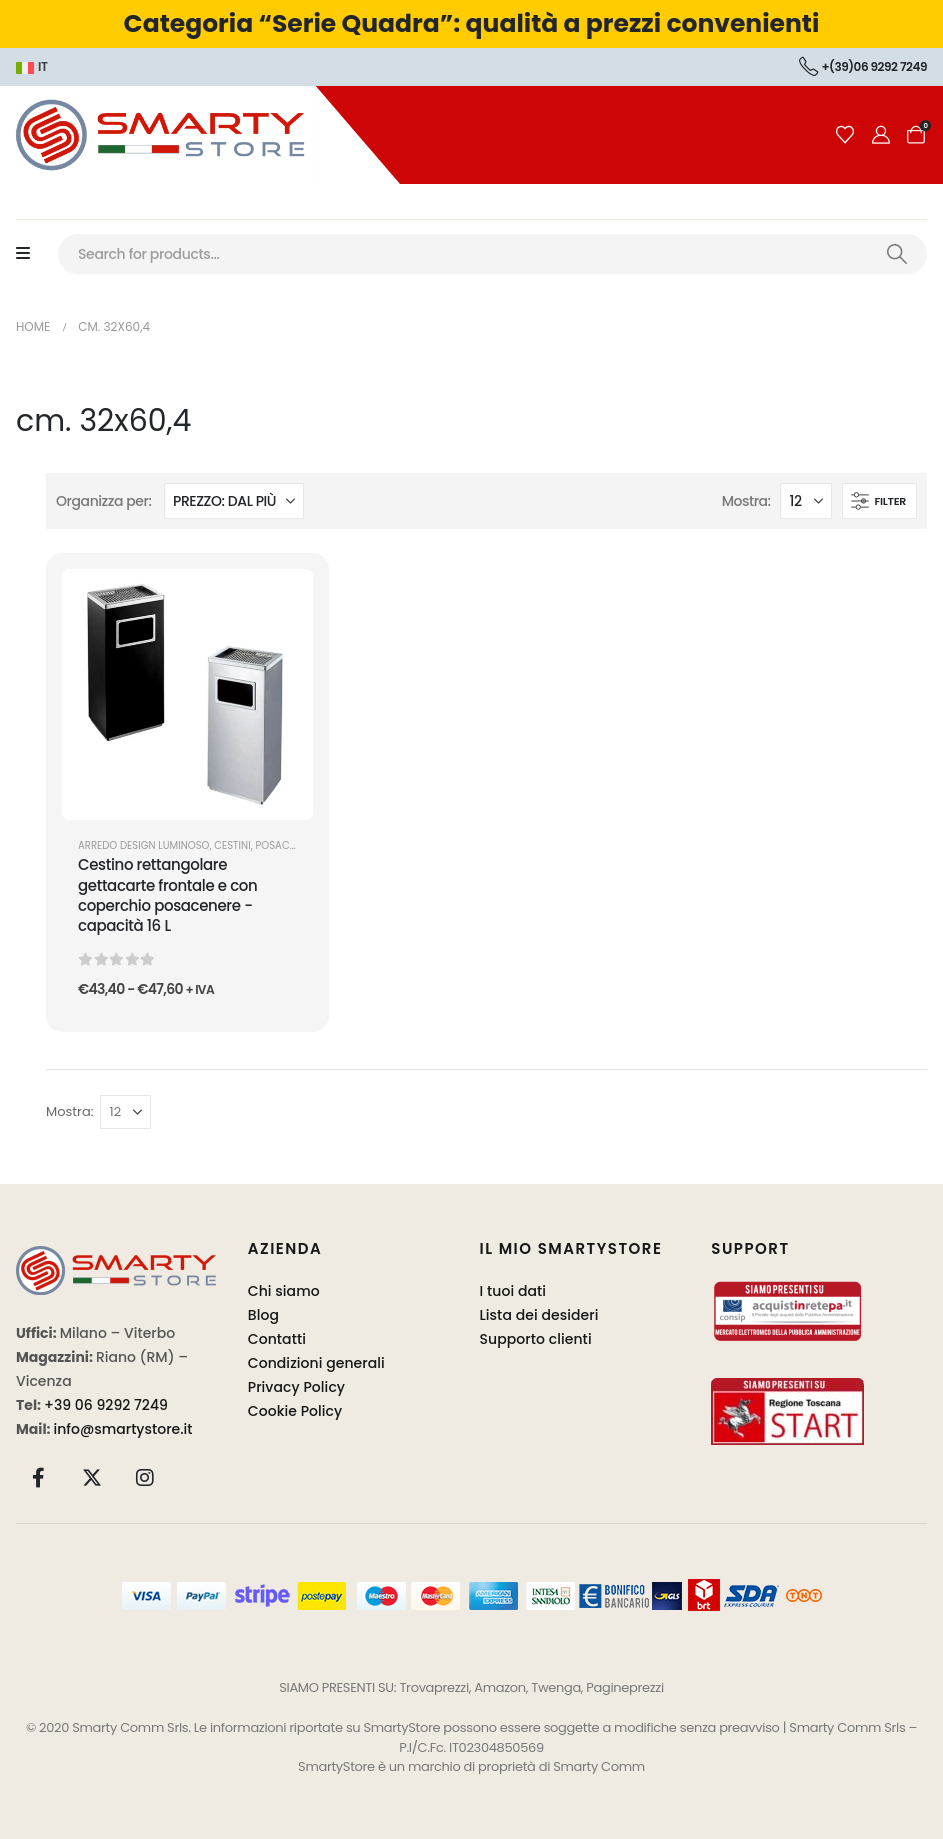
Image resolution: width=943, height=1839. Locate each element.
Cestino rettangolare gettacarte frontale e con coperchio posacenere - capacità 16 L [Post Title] (167, 895)
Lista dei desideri (539, 1315)
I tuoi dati (513, 1291)
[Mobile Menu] (33, 254)
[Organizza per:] (234, 501)
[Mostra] (806, 501)
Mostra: (746, 501)
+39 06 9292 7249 (106, 1405)
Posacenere (286, 845)
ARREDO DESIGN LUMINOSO (144, 845)
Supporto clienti (536, 1339)
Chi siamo (284, 1291)
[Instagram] (145, 1478)
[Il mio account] (881, 135)
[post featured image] (187, 694)
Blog (263, 1315)
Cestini (232, 845)
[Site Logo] (200, 135)
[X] (92, 1478)
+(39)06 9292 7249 (863, 66)
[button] (879, 501)
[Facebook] (39, 1478)
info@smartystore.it (123, 1429)
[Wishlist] (845, 135)
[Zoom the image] (116, 1257)
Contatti (277, 1339)
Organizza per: (104, 501)
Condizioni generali (316, 1363)
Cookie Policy (295, 1411)
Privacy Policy (296, 1387)
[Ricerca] (896, 254)
